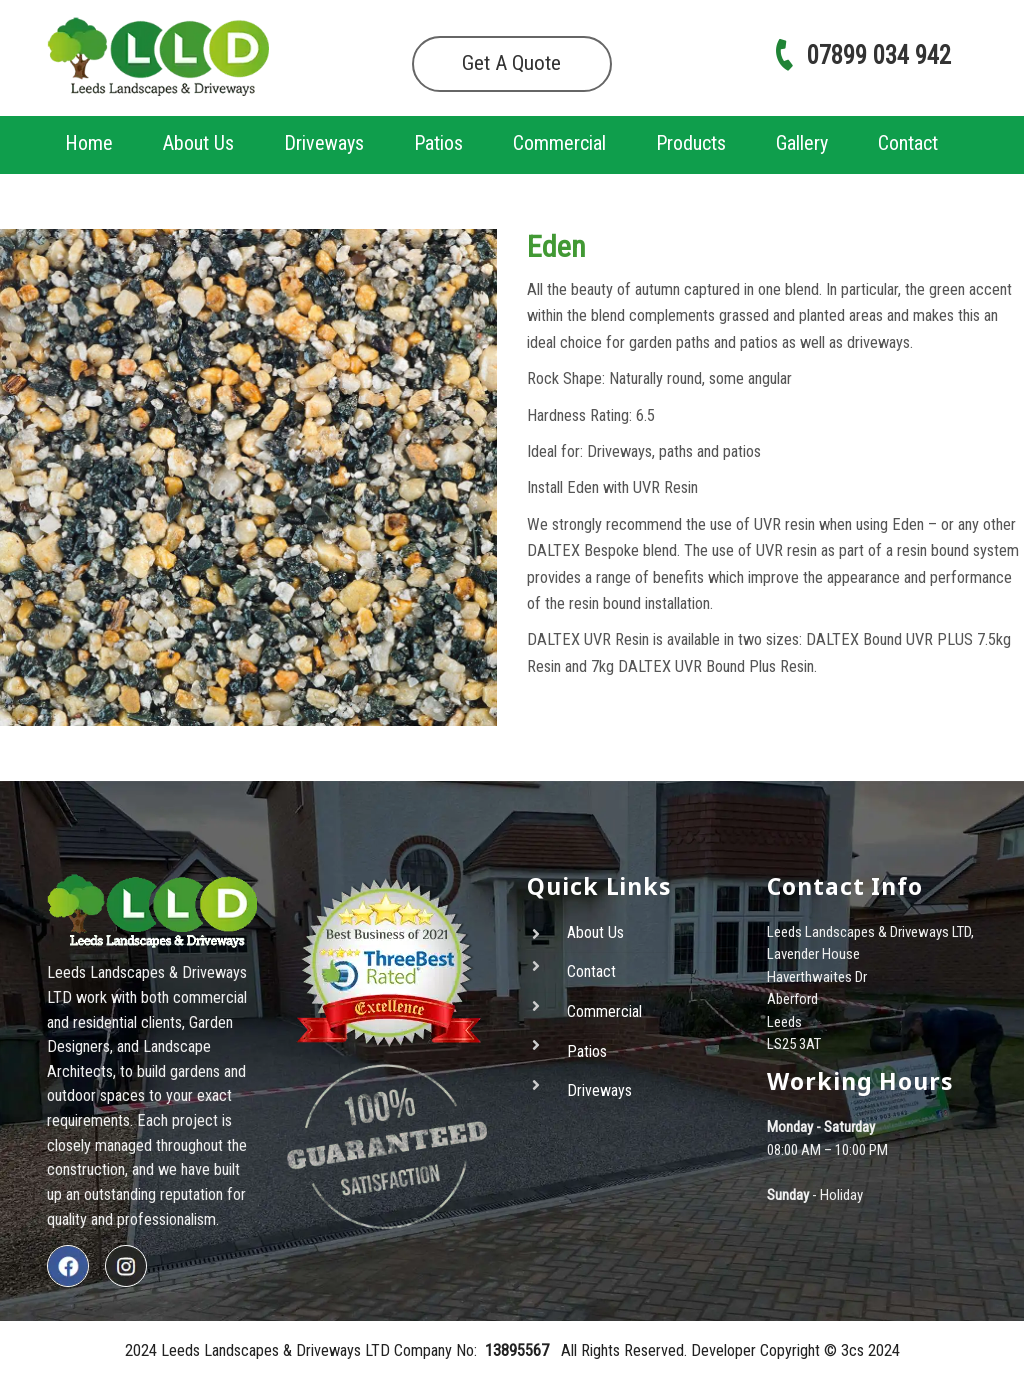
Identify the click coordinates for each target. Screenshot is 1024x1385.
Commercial (559, 143)
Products (691, 143)
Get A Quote (511, 63)
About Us (198, 143)
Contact (908, 143)
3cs (852, 1350)
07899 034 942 (861, 55)
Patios (438, 143)
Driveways (324, 143)
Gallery (802, 143)
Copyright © (800, 1350)
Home (89, 143)
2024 (882, 1350)
